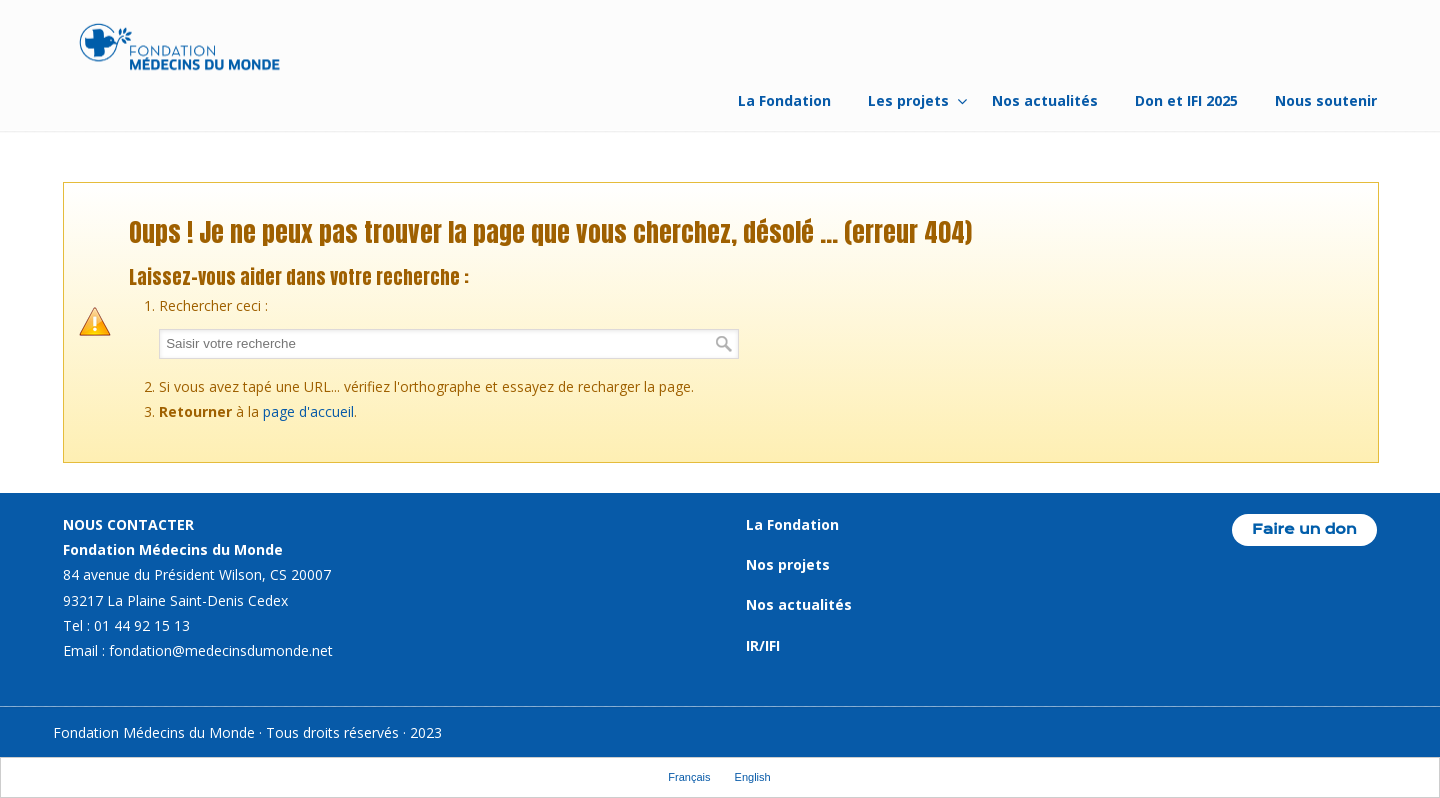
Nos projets (788, 564)
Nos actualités (799, 604)
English (753, 777)
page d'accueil (308, 411)
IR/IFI (763, 645)
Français (689, 777)
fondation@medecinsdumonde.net (221, 650)
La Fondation (792, 524)
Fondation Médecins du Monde (180, 50)
